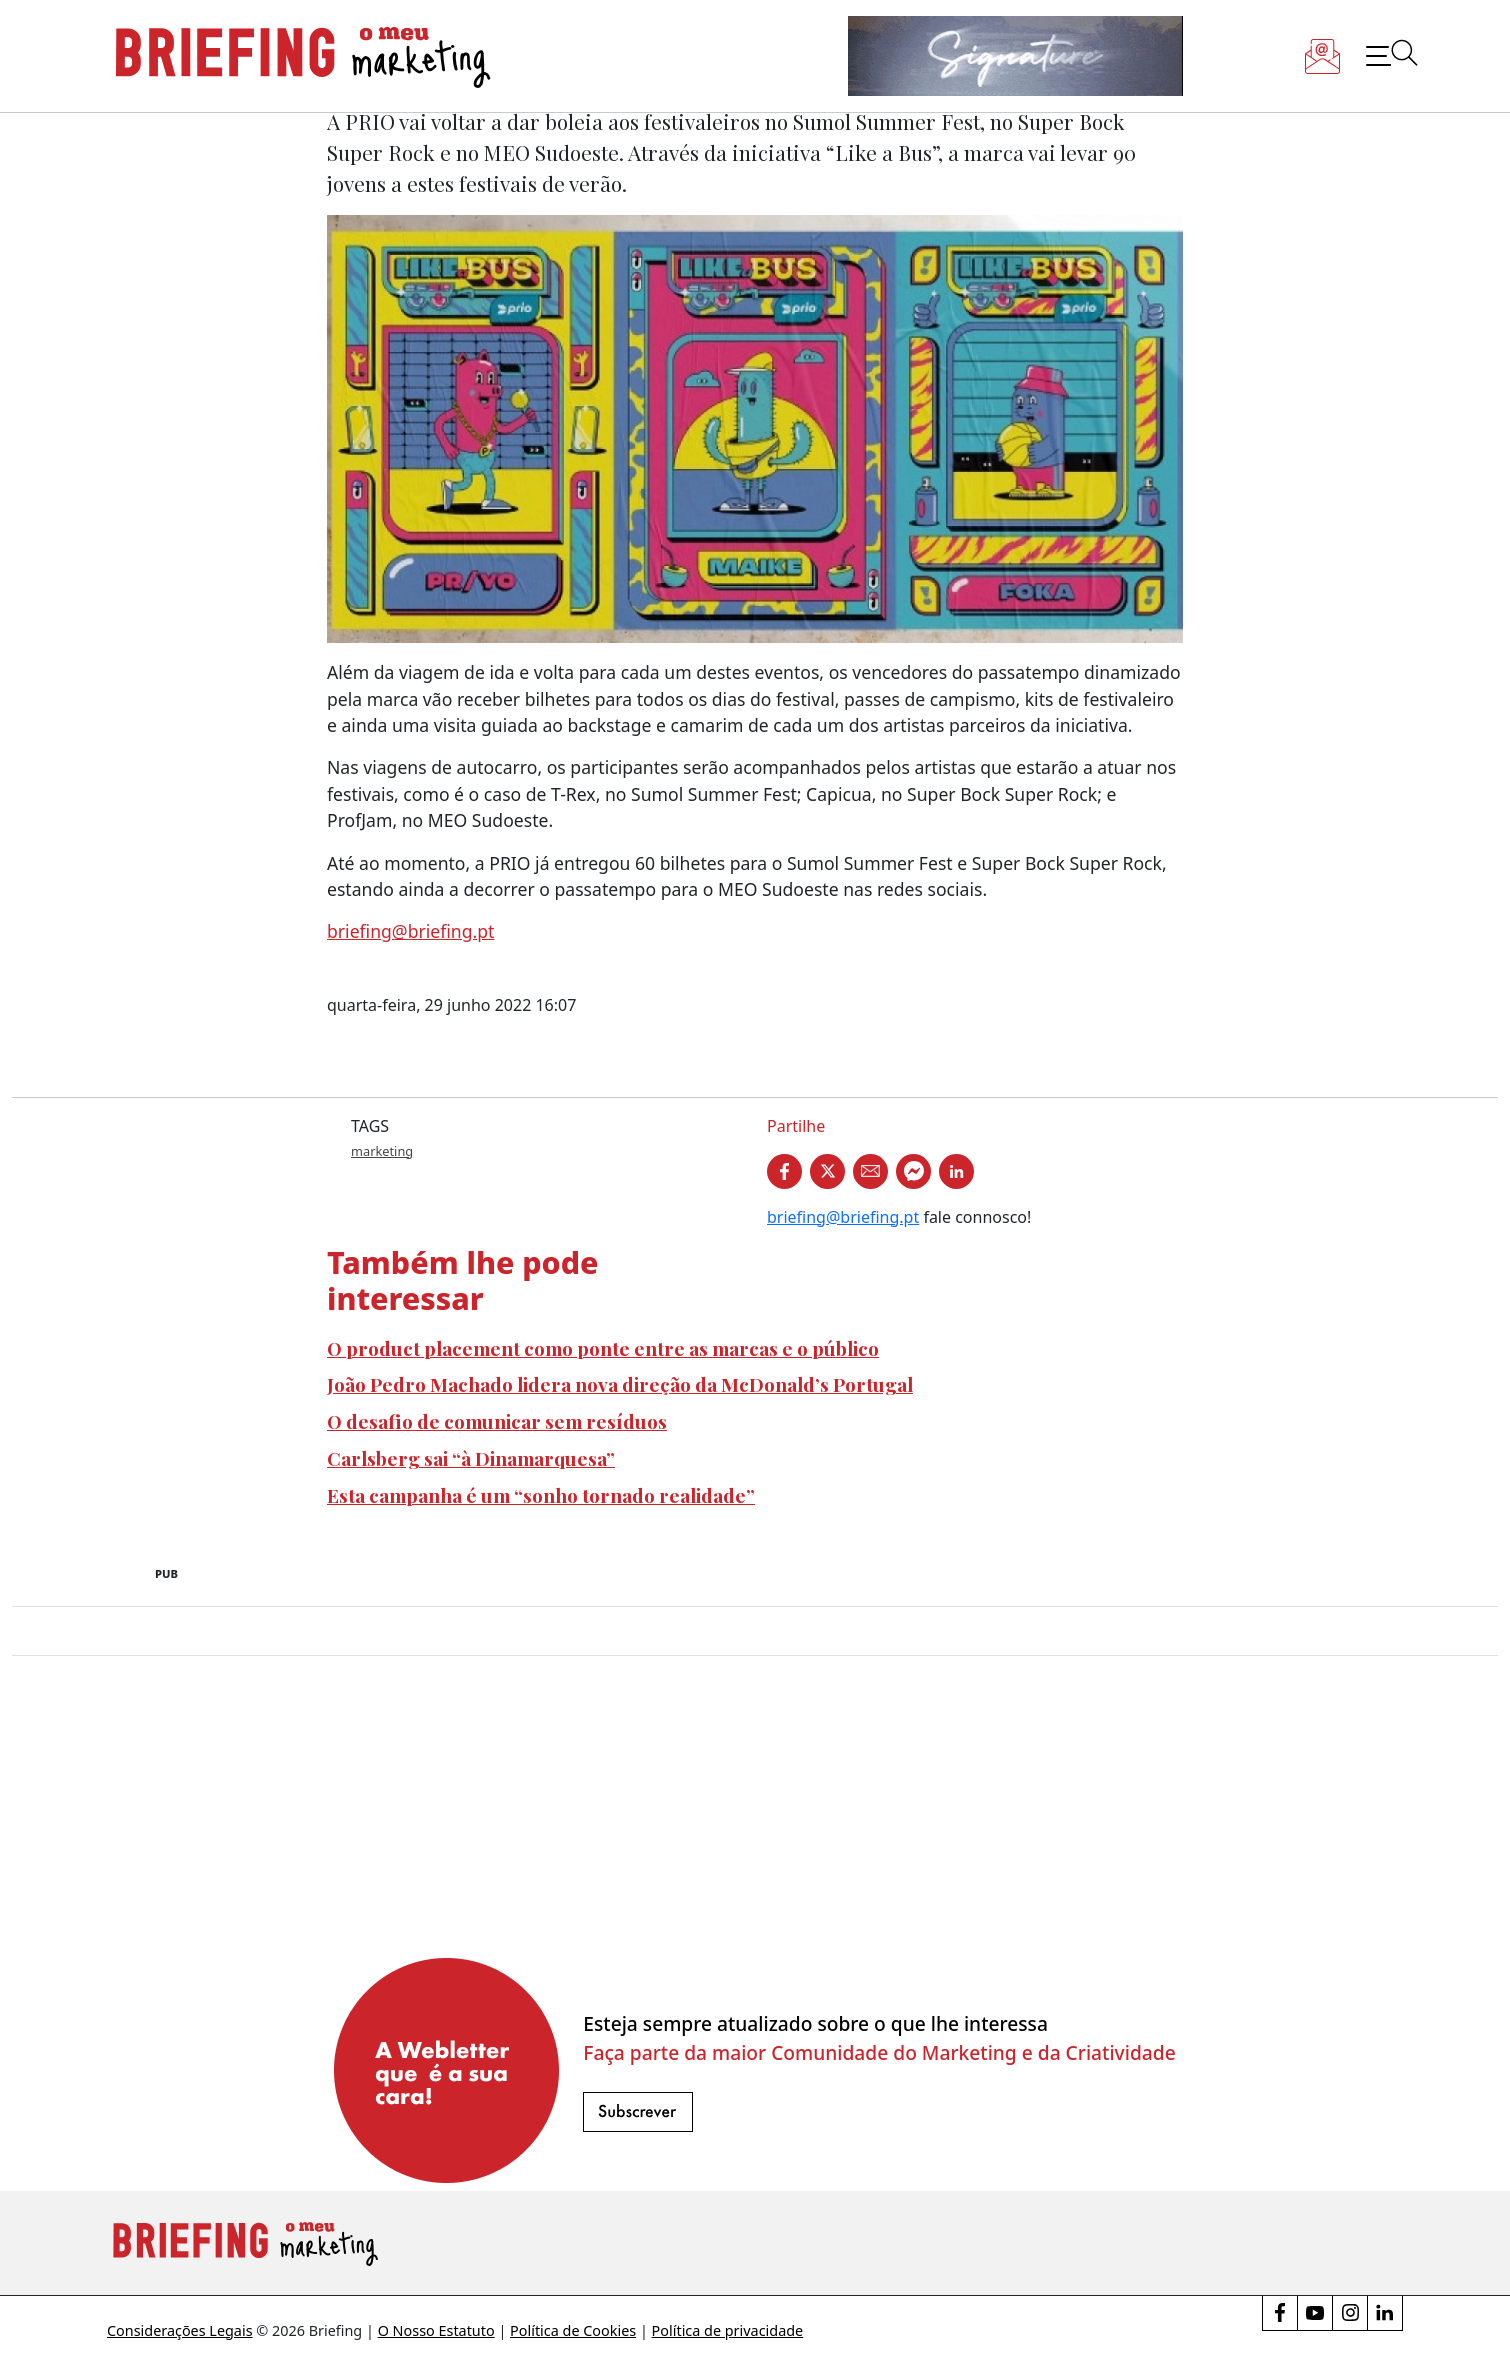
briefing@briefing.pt (410, 931)
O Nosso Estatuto (436, 2330)
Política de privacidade (728, 2330)
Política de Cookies (573, 2330)
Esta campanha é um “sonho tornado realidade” (541, 1495)
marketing (382, 1151)
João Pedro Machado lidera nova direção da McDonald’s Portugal (620, 1384)
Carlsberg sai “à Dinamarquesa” (471, 1458)
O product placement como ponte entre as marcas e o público (603, 1348)
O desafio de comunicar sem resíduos (497, 1421)
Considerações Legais (180, 2330)
